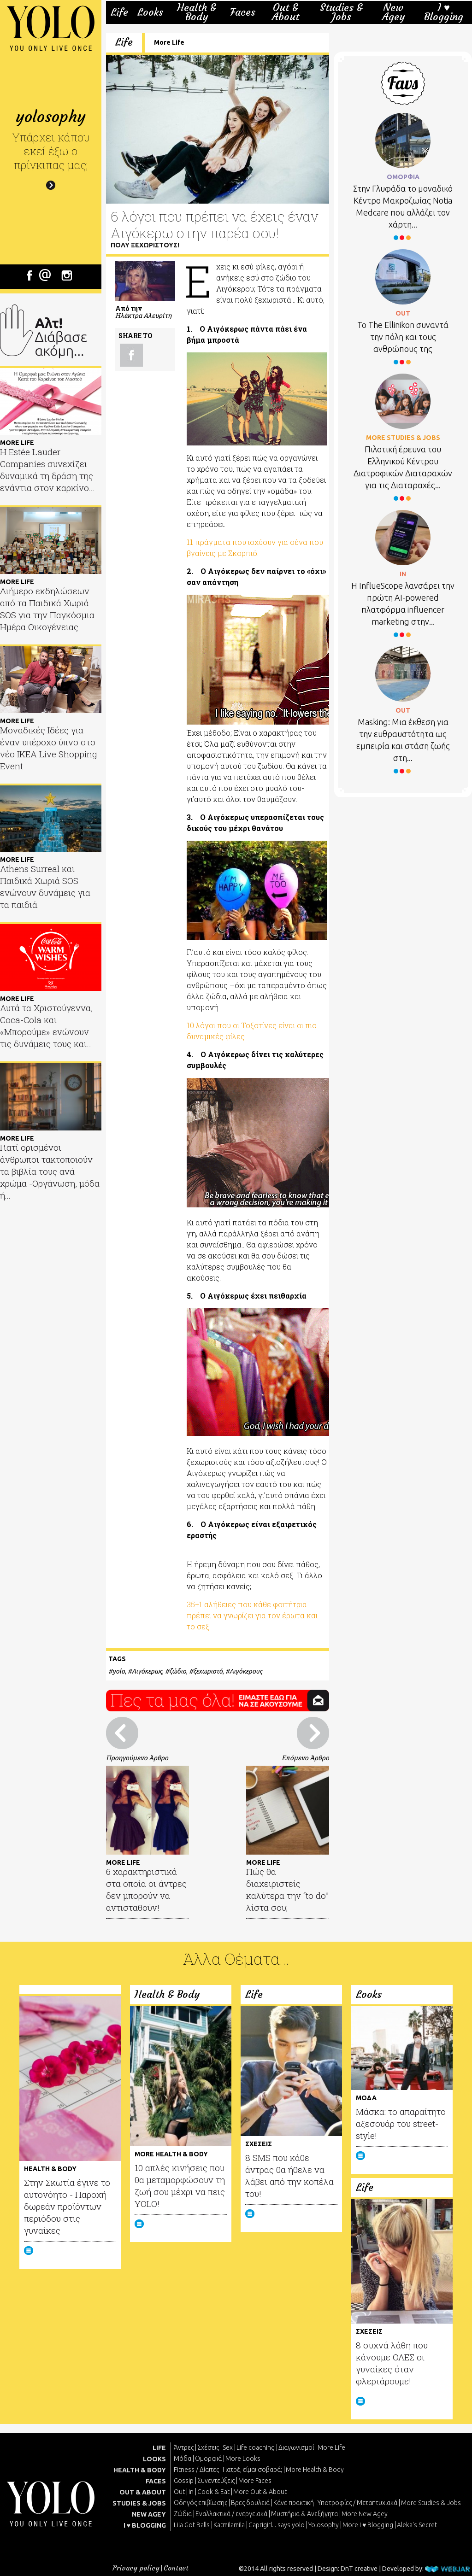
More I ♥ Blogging (367, 2525)
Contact (176, 2568)
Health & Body (196, 12)
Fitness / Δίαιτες (196, 2469)
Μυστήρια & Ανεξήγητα (304, 2513)
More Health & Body (315, 2469)
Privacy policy (135, 2568)
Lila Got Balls (192, 2525)
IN (403, 574)
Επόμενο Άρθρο (305, 1757)
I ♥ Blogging (443, 12)
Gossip (184, 2480)
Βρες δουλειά (250, 2502)
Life (119, 12)
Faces (242, 12)
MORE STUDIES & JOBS (403, 437)
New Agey (393, 12)
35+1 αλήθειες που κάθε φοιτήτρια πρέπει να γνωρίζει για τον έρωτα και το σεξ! (252, 1615)
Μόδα (182, 2458)
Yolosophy (323, 2525)
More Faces (254, 2480)
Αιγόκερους (246, 1671)
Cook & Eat (213, 2491)
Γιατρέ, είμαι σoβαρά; (252, 2469)
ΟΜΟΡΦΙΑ (403, 177)
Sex (228, 2447)
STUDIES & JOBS (139, 2503)
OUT (402, 313)
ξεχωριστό (208, 1671)
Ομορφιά (208, 2458)
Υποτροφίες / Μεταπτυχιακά (357, 2502)
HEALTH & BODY (139, 2470)
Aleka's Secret (417, 2525)
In (191, 2491)
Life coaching (255, 2447)
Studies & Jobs (341, 12)
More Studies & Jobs (431, 2502)
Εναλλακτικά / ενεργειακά (231, 2513)
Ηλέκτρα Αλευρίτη (143, 315)
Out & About (285, 12)
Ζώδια (183, 2513)
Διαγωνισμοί (296, 2447)
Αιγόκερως (147, 1671)
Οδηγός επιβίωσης (200, 2502)
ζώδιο (177, 1671)
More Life (169, 42)
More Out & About (260, 2491)
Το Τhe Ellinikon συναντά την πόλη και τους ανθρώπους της (402, 336)
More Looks (242, 2458)
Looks (150, 12)
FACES (156, 2481)
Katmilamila (229, 2525)
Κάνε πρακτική (293, 2502)
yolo (118, 1671)
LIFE (159, 2448)
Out (179, 2491)
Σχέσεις (208, 2447)
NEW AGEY (149, 2514)
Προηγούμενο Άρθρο (137, 1757)
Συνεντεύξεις (216, 2480)
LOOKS (154, 2459)
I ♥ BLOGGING (145, 2525)
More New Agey (365, 2513)
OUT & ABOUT (142, 2492)
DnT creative (359, 2568)
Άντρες (184, 2447)
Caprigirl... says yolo (276, 2525)
